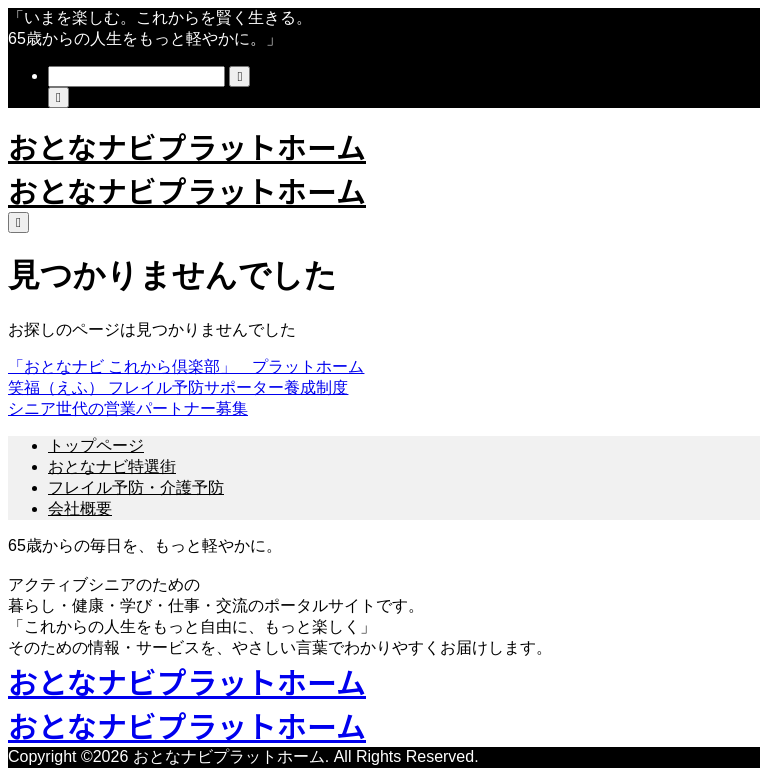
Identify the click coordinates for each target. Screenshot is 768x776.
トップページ (96, 445)
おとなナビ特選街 (112, 466)
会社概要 (80, 508)
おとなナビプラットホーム (187, 146)
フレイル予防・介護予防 (136, 487)
